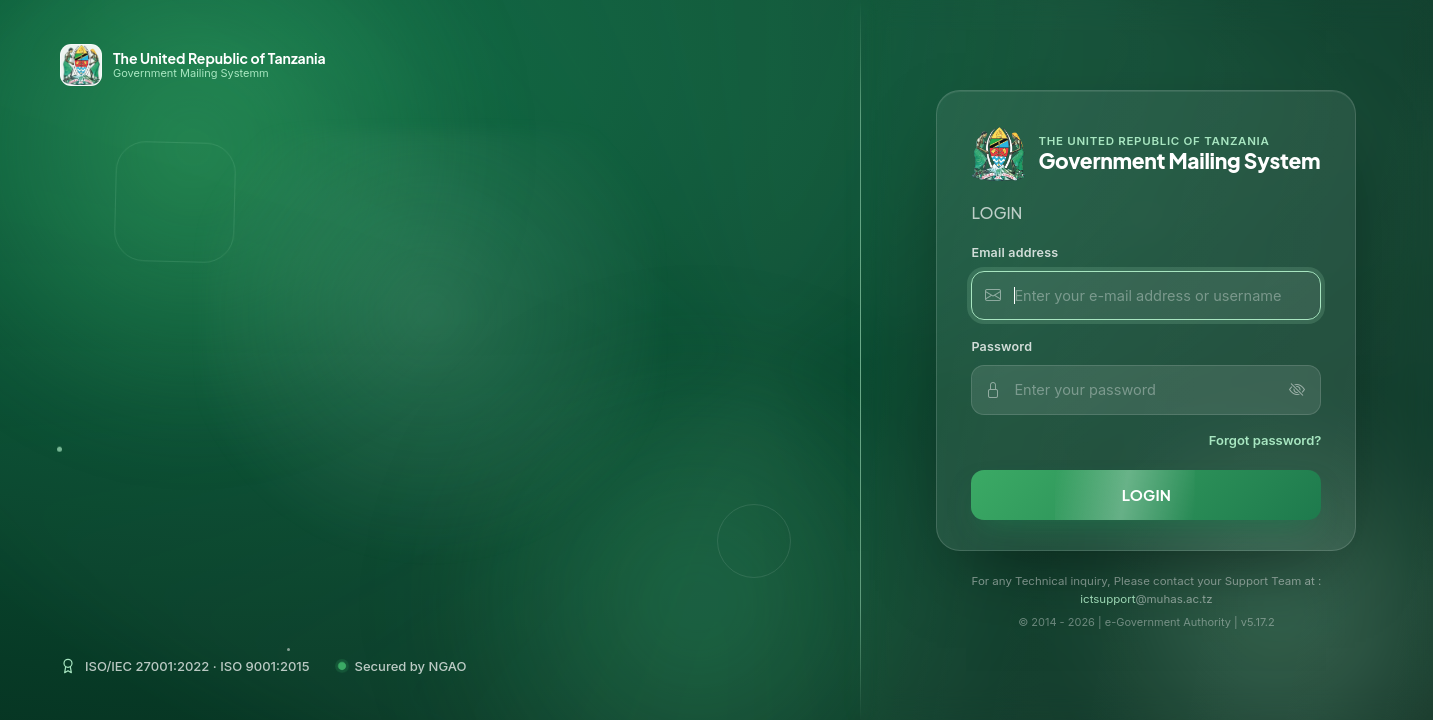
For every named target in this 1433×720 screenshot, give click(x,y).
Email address (1014, 252)
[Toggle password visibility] (1297, 390)
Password (1001, 346)
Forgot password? (1265, 440)
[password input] (1146, 390)
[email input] (1146, 296)
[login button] (1146, 495)
